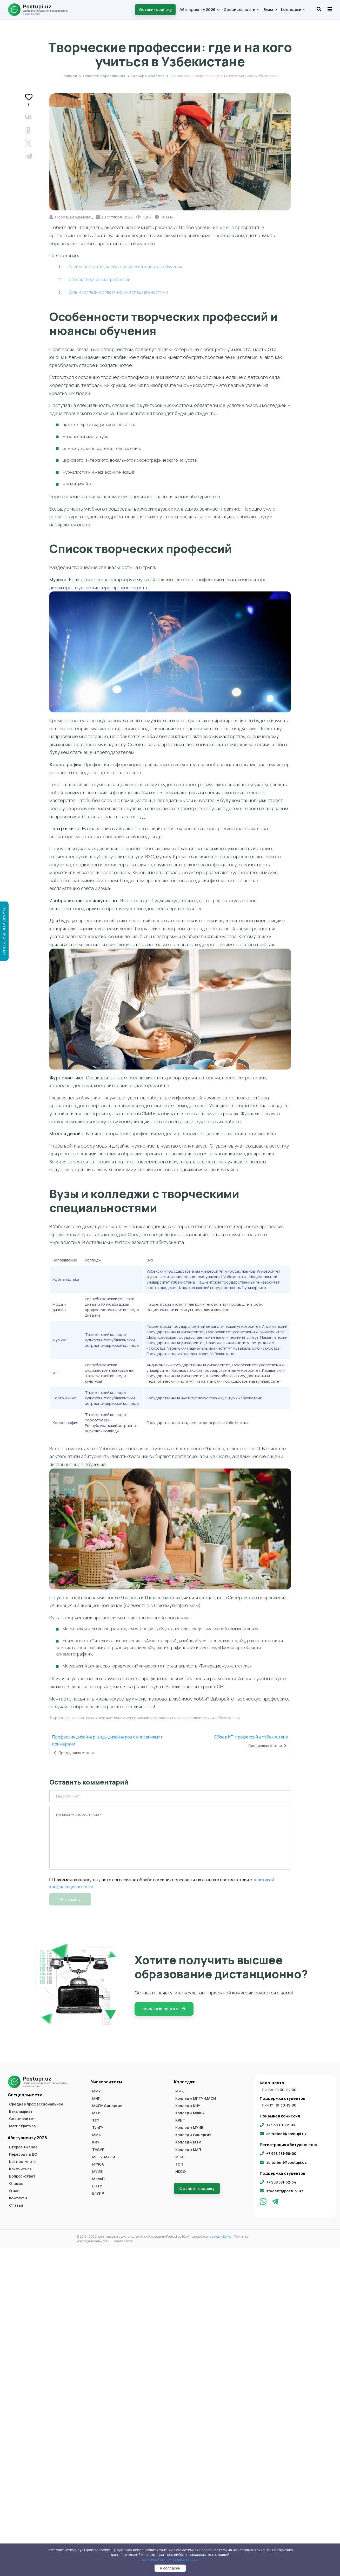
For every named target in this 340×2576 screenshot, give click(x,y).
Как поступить (22, 2162)
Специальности (241, 9)
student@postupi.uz (284, 2190)
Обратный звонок (164, 2008)
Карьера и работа (170, 35)
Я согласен (170, 2568)
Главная (69, 75)
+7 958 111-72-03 (280, 2124)
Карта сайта (123, 2241)
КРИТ (180, 2120)
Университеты (106, 2082)
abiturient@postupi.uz (286, 2133)
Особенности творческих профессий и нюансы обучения (125, 267)
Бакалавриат (21, 2111)
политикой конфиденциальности (170, 2559)
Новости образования (104, 75)
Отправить (70, 1899)
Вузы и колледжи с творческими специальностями (118, 292)
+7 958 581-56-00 (281, 2153)
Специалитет (22, 2119)
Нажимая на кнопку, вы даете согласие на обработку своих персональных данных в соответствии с (150, 1879)
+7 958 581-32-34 (281, 2182)
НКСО (180, 2171)
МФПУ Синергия (107, 2106)
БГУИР (98, 2193)
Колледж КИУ (187, 2106)
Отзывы (16, 2183)
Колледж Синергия (193, 2135)
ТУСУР (98, 2150)
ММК (179, 2091)
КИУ (95, 2142)
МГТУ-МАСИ (103, 2157)
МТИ (96, 2113)
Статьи (16, 2205)
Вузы (270, 9)
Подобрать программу (4, 931)
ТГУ (95, 2120)
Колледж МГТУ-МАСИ (195, 2098)
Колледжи (293, 9)
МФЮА (98, 2164)
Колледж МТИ (188, 2142)
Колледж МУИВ (189, 2128)
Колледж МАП (188, 2150)
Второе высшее (23, 2147)
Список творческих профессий (99, 279)
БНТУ (97, 2186)
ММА (96, 2135)
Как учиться (20, 2169)
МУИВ (97, 2171)
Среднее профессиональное (36, 2104)
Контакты (18, 2198)
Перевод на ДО (23, 2154)
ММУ (96, 2091)
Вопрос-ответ (22, 2176)
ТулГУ (97, 2128)
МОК (179, 2157)
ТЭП (179, 2164)
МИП (96, 2098)
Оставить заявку (155, 9)
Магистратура (22, 2126)
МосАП (98, 2179)
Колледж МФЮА (190, 2113)
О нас (14, 2191)
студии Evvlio (221, 2236)
